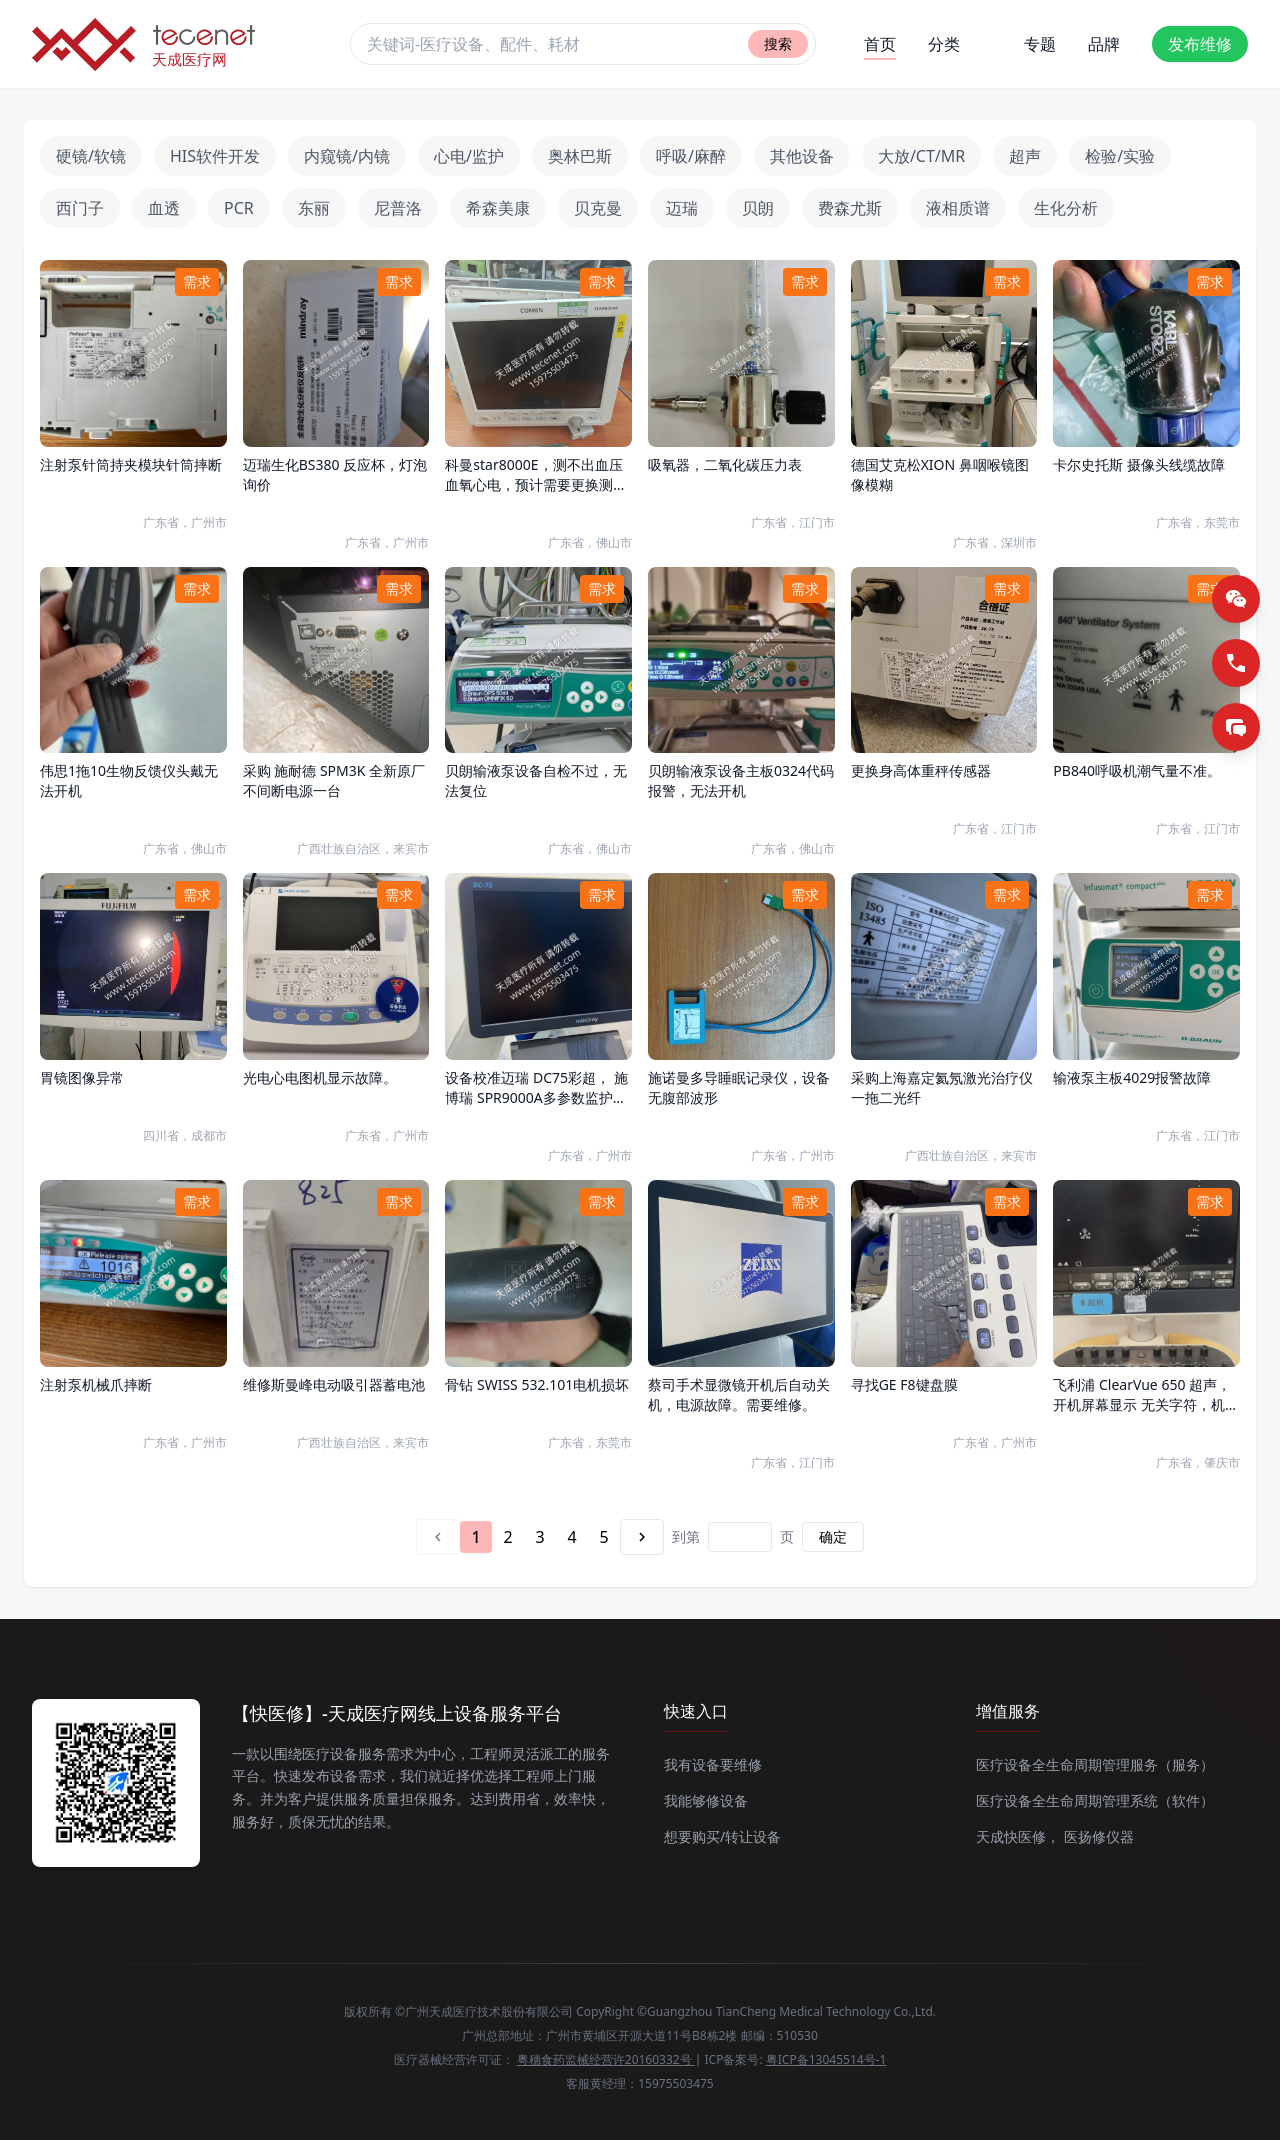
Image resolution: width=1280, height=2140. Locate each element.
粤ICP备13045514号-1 (826, 2059)
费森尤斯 (850, 208)
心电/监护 (469, 156)
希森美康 (498, 208)
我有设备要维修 (713, 1764)
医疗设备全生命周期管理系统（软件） (1095, 1800)
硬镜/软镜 (91, 156)
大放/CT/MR (921, 156)
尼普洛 (398, 208)
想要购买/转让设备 (722, 1836)
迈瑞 (682, 208)
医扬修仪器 (1099, 1836)
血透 (164, 208)
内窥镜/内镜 (347, 156)
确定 (833, 1536)
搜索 (778, 43)
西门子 (80, 208)
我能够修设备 (706, 1800)
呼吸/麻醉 (691, 156)
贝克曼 (598, 208)
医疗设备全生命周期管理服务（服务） (1095, 1764)
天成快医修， (1018, 1836)
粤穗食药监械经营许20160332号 (606, 2059)
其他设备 (802, 156)
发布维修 (1200, 44)
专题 (1040, 44)
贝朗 (758, 208)
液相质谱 (958, 208)
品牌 (1104, 44)
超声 (1025, 156)
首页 (880, 46)
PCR (239, 208)
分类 (944, 44)
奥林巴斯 (580, 156)
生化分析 (1066, 208)
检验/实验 (1120, 156)
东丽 (314, 208)
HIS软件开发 (215, 156)
